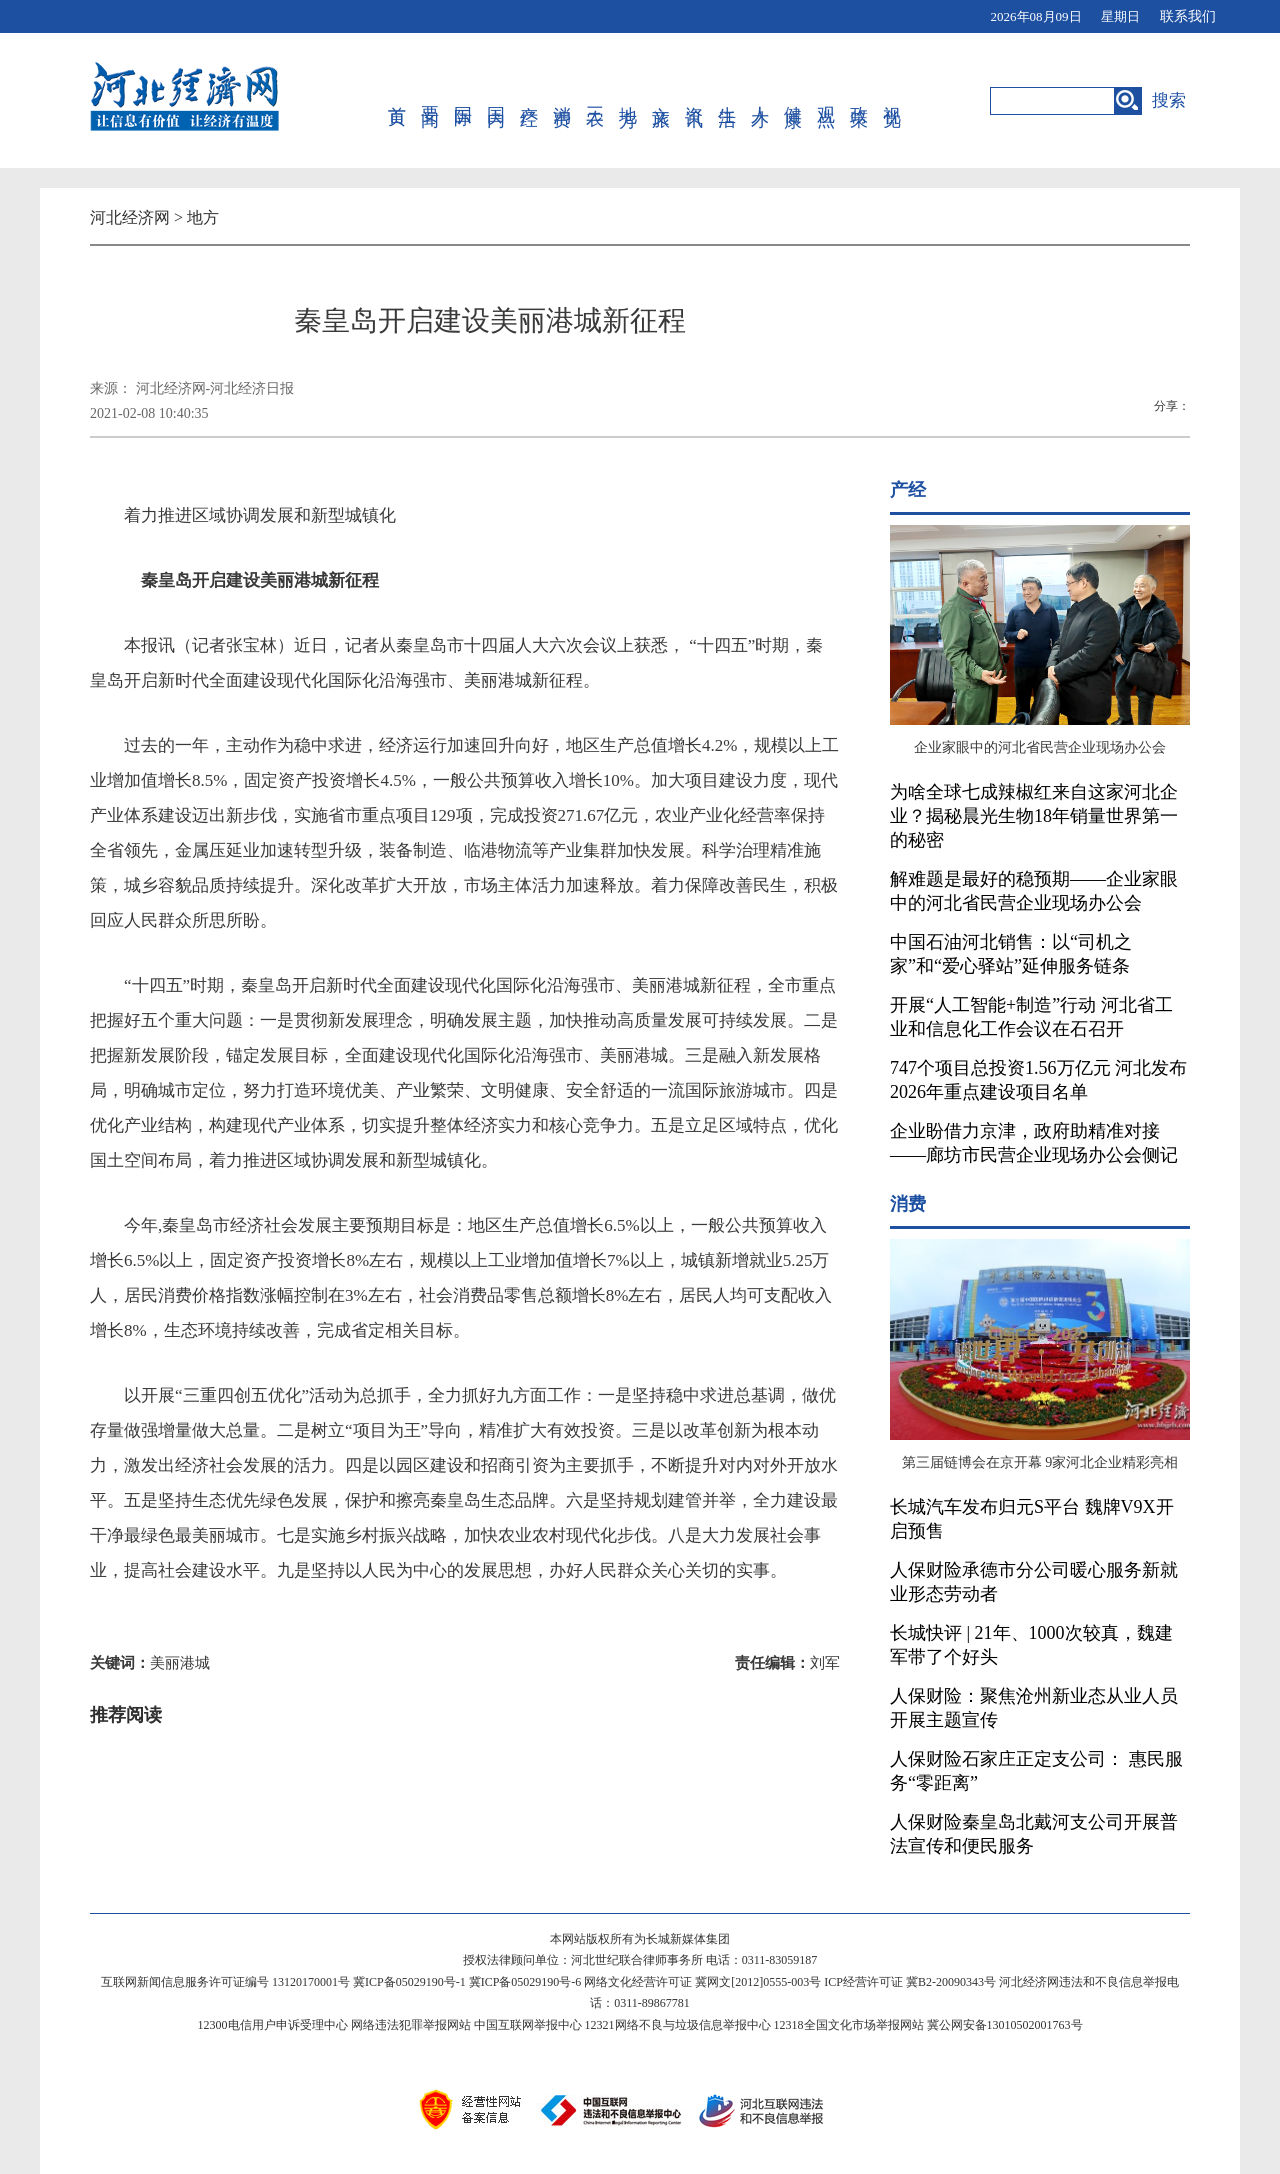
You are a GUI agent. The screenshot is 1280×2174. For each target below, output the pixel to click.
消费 (555, 101)
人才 (745, 101)
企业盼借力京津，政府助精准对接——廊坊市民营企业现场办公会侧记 (1034, 1143)
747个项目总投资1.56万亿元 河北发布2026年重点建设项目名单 (1038, 1080)
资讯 (682, 101)
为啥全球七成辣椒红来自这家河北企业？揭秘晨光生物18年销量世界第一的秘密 (1034, 816)
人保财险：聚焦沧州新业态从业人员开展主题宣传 (1034, 1708)
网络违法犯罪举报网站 (411, 2025)
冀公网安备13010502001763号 (1005, 2025)
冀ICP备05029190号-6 (525, 1982)
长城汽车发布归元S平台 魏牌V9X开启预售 (1032, 1519)
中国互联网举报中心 (528, 2025)
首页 (398, 101)
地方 (619, 101)
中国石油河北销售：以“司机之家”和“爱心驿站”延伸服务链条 (1011, 954)
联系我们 (1188, 16)
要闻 (429, 101)
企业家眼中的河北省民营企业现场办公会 (1040, 747)
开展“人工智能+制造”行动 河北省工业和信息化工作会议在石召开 (1031, 1017)
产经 (524, 101)
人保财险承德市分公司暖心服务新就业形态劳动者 (1034, 1582)
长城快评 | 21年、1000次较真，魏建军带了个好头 (1031, 1645)
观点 (808, 101)
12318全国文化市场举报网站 (849, 2025)
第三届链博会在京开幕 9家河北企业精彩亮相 (1040, 1462)
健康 (777, 101)
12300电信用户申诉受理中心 (273, 2025)
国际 (461, 101)
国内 (492, 101)
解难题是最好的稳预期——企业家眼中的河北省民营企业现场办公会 (1034, 891)
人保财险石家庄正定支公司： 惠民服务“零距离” (1036, 1771)
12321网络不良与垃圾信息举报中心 (678, 2025)
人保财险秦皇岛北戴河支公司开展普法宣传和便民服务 (1034, 1834)
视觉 (871, 101)
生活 (713, 101)
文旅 (650, 101)
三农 (587, 101)
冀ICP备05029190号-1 (409, 1982)
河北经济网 (130, 217)
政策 (840, 101)
